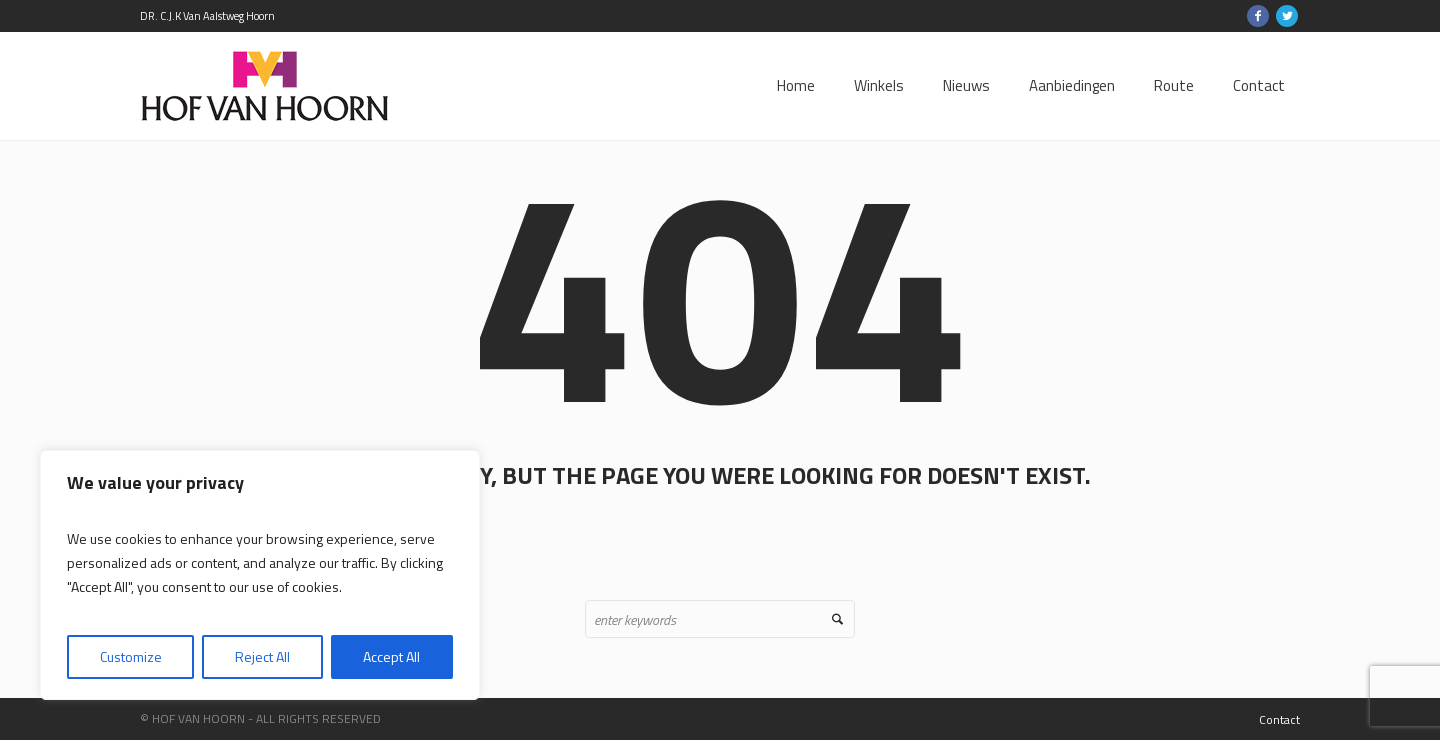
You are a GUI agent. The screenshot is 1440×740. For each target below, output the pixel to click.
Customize (131, 656)
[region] (260, 575)
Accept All (391, 656)
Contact (1279, 719)
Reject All (262, 656)
